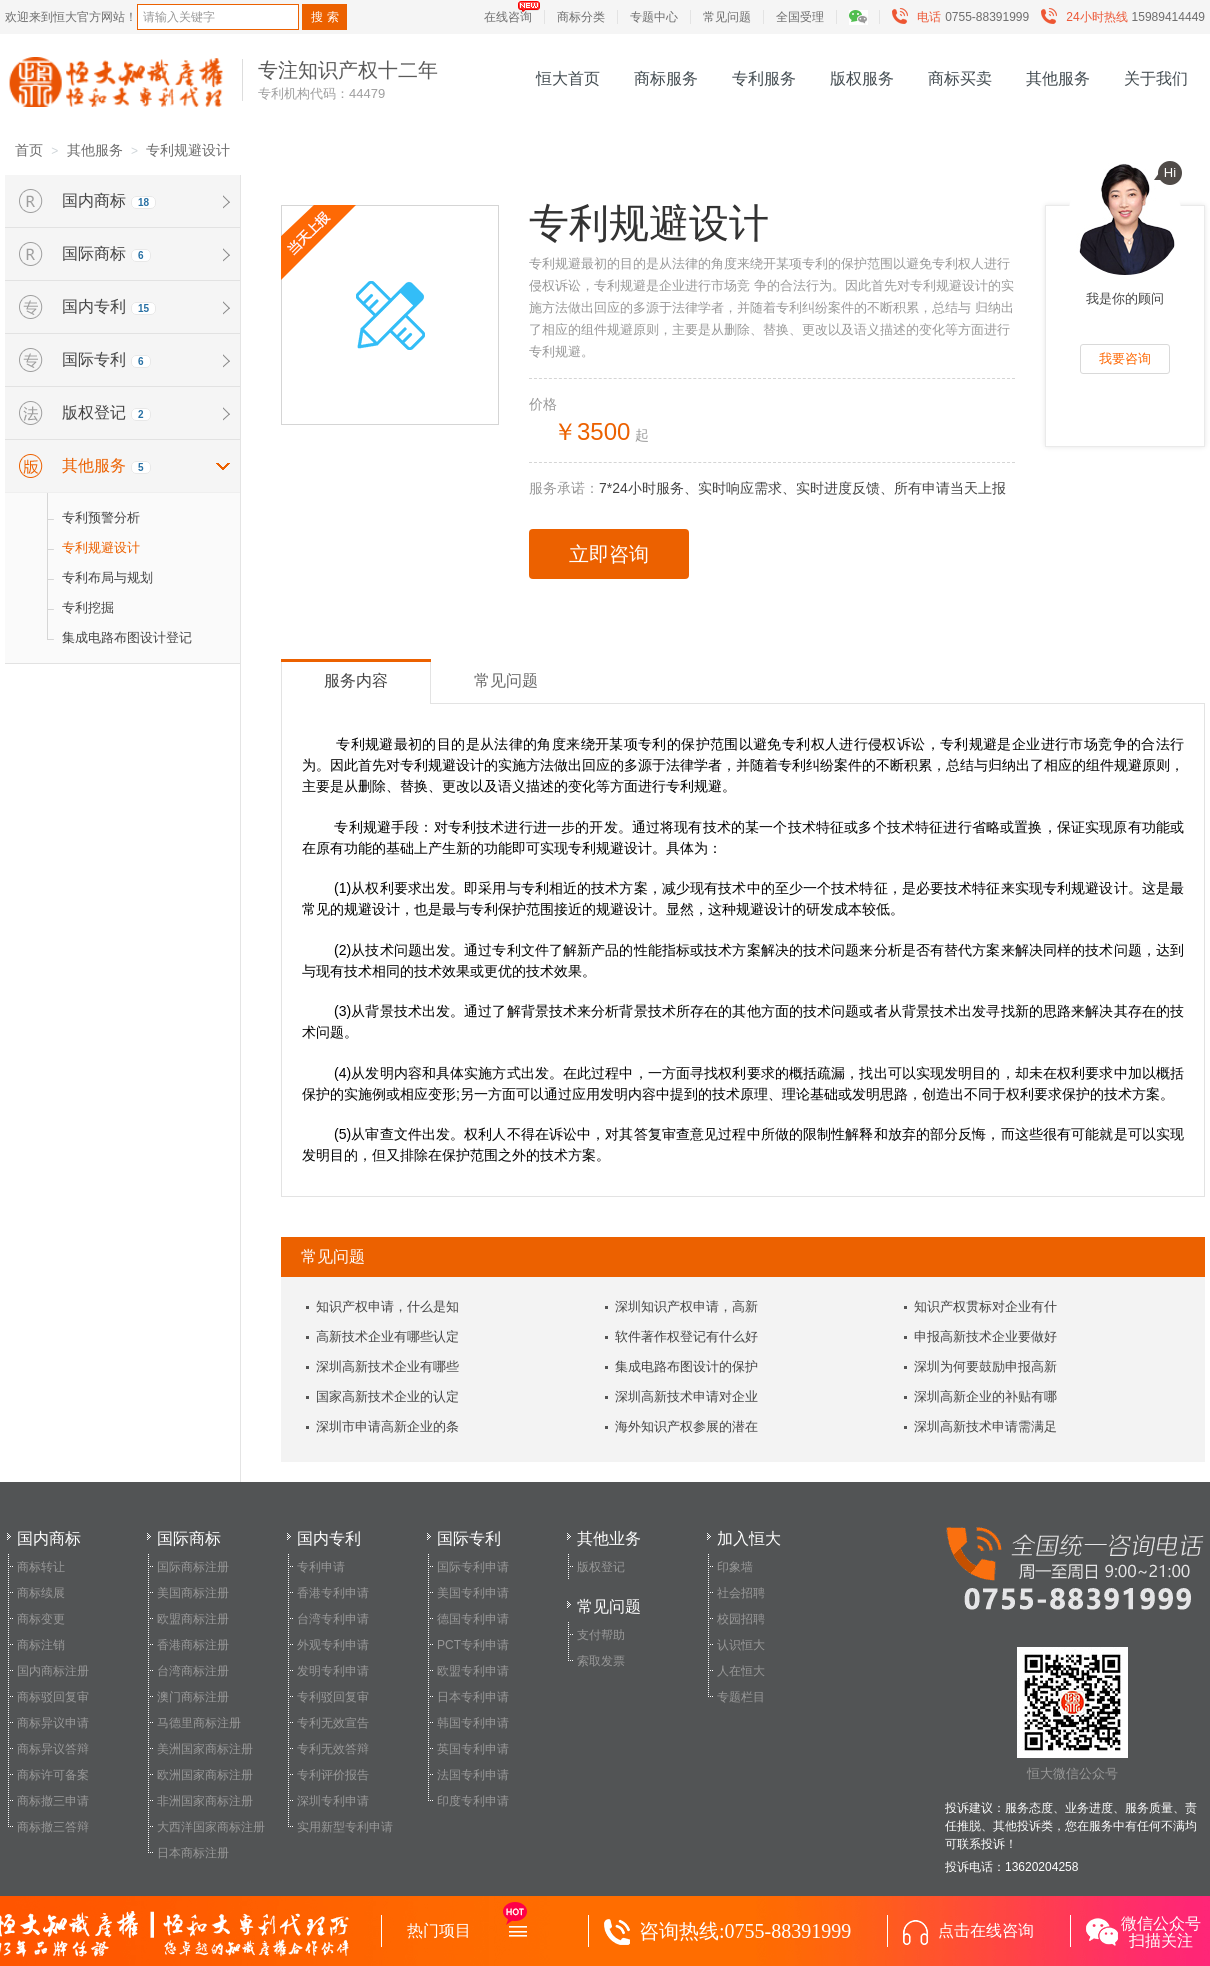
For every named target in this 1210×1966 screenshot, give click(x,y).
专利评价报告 (333, 1775)
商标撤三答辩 (53, 1827)
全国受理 (800, 17)
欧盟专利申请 (473, 1671)
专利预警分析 (101, 517)
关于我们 (1156, 78)
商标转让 (41, 1567)
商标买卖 (960, 78)
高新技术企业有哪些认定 (387, 1336)
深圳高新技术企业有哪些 (387, 1366)
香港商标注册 (193, 1645)
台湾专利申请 (333, 1619)
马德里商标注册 (199, 1723)
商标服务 (666, 78)
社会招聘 (741, 1593)
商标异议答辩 (53, 1749)
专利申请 (321, 1567)
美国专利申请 (473, 1593)
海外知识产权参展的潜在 (686, 1426)
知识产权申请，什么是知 (387, 1306)
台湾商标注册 (193, 1671)
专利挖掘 (88, 607)
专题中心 (654, 17)
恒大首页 (568, 78)
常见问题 (727, 17)
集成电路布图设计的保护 (686, 1366)
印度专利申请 (473, 1801)
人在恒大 (741, 1671)
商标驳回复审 (53, 1697)
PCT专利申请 (473, 1645)
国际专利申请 (473, 1567)
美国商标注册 (193, 1593)
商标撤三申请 (53, 1801)
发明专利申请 (333, 1671)
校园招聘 (741, 1619)
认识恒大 (741, 1645)
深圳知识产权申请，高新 (686, 1306)
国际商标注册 (193, 1567)
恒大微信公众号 (1072, 1714)
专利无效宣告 (333, 1723)
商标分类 (581, 17)
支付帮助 (601, 1635)
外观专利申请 (333, 1645)
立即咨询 (609, 554)
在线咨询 (508, 17)
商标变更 (41, 1619)
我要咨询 (1125, 358)
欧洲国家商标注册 (205, 1775)
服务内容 (356, 680)
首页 (29, 150)
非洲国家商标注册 (205, 1801)
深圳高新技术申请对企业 (686, 1396)
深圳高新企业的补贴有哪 (985, 1396)
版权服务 (862, 78)
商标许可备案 (53, 1775)
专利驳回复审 (333, 1697)
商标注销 (41, 1645)
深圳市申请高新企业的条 (387, 1426)
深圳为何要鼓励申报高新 (985, 1366)
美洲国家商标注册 (205, 1749)
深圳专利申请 (333, 1801)
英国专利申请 (473, 1749)
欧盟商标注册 (193, 1619)
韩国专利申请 (473, 1723)
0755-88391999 (965, 17)
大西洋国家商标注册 (211, 1827)
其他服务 (1058, 78)
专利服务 (764, 78)
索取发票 (601, 1661)
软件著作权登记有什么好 (686, 1336)
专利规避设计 (188, 150)
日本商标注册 (193, 1853)
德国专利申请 (473, 1619)
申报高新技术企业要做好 (985, 1336)
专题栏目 (741, 1697)
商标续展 (41, 1593)
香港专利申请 (333, 1593)
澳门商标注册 (193, 1697)
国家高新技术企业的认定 (387, 1396)
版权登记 (601, 1567)
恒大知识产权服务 (116, 82)
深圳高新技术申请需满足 (985, 1426)
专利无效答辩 (333, 1749)
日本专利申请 (473, 1697)
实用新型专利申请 (345, 1827)
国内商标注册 (53, 1671)
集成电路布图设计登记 (127, 637)
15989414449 (1127, 17)
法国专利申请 (473, 1775)
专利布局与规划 (107, 577)
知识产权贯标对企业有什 (985, 1306)
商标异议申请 (53, 1723)
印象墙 (735, 1567)
